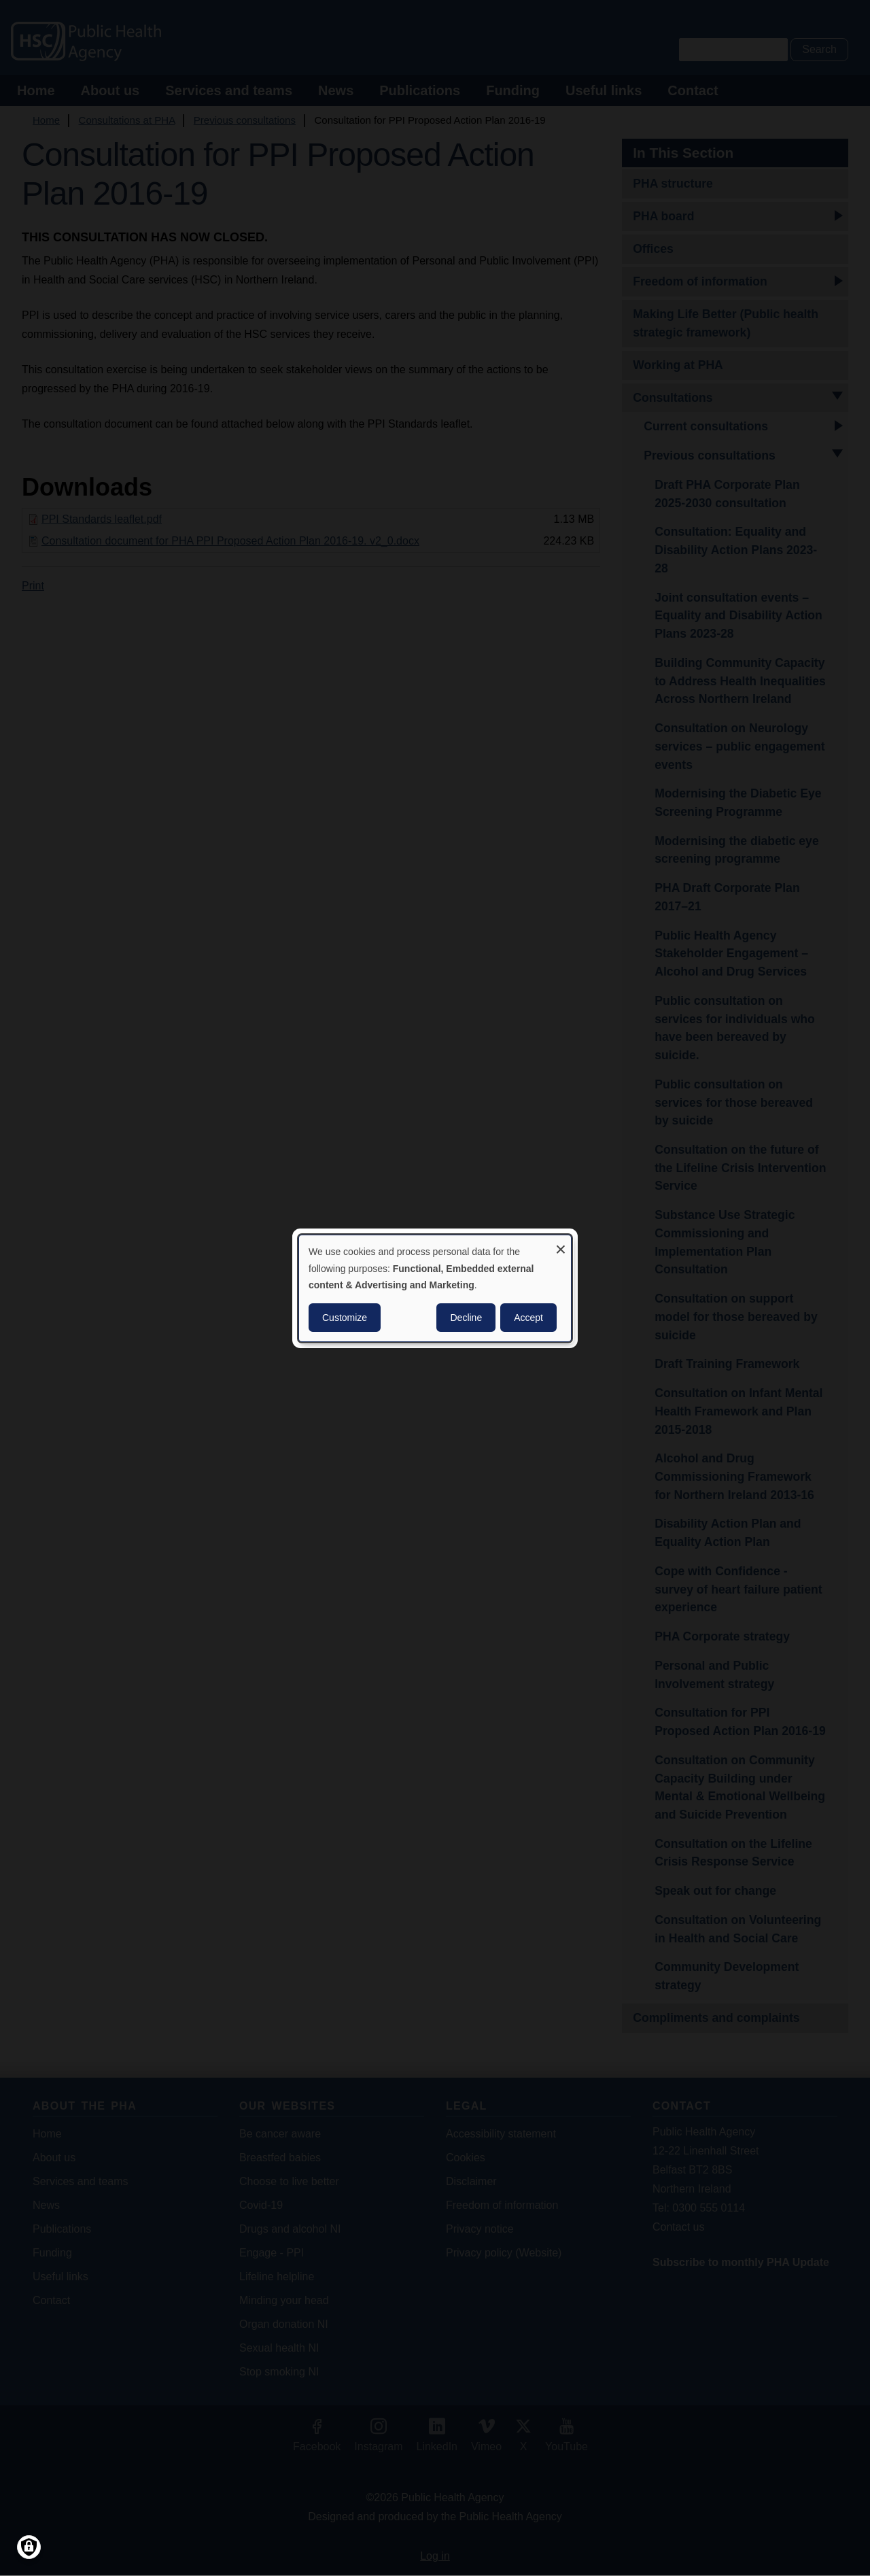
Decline (466, 1317)
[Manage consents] (29, 2547)
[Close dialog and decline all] (561, 1243)
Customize (344, 1317)
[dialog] (435, 1288)
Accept (528, 1317)
